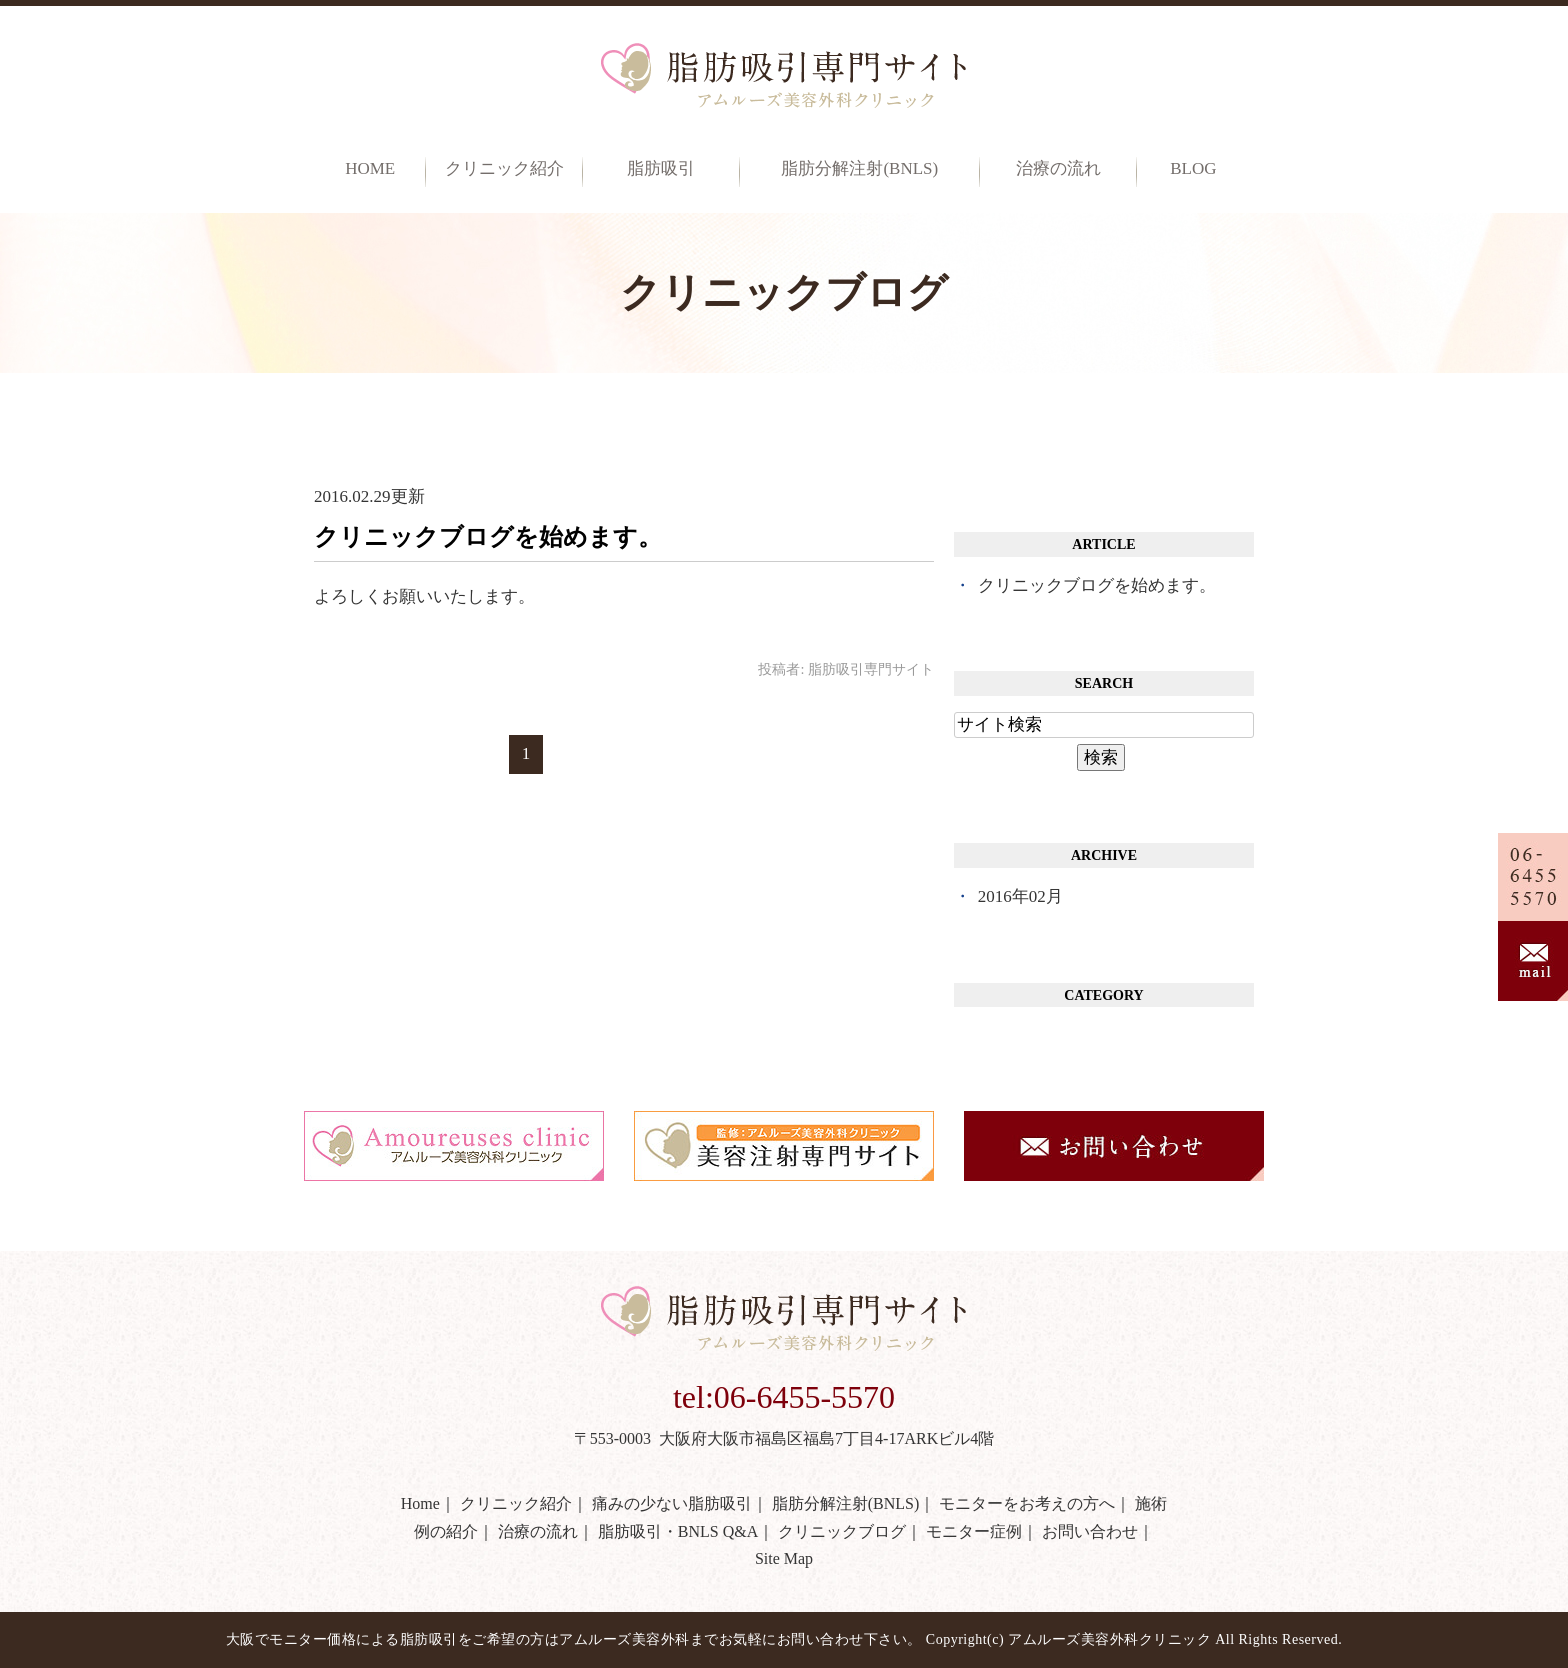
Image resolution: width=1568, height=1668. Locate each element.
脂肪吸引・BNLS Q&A (678, 1531)
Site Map (784, 1558)
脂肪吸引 (661, 169)
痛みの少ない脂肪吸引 (672, 1503)
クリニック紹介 (516, 1503)
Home (370, 169)
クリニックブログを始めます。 (488, 537)
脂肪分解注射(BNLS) (859, 169)
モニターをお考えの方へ (1027, 1503)
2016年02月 (1020, 896)
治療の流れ (1058, 169)
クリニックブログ (842, 1531)
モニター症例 (974, 1531)
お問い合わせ (1090, 1531)
